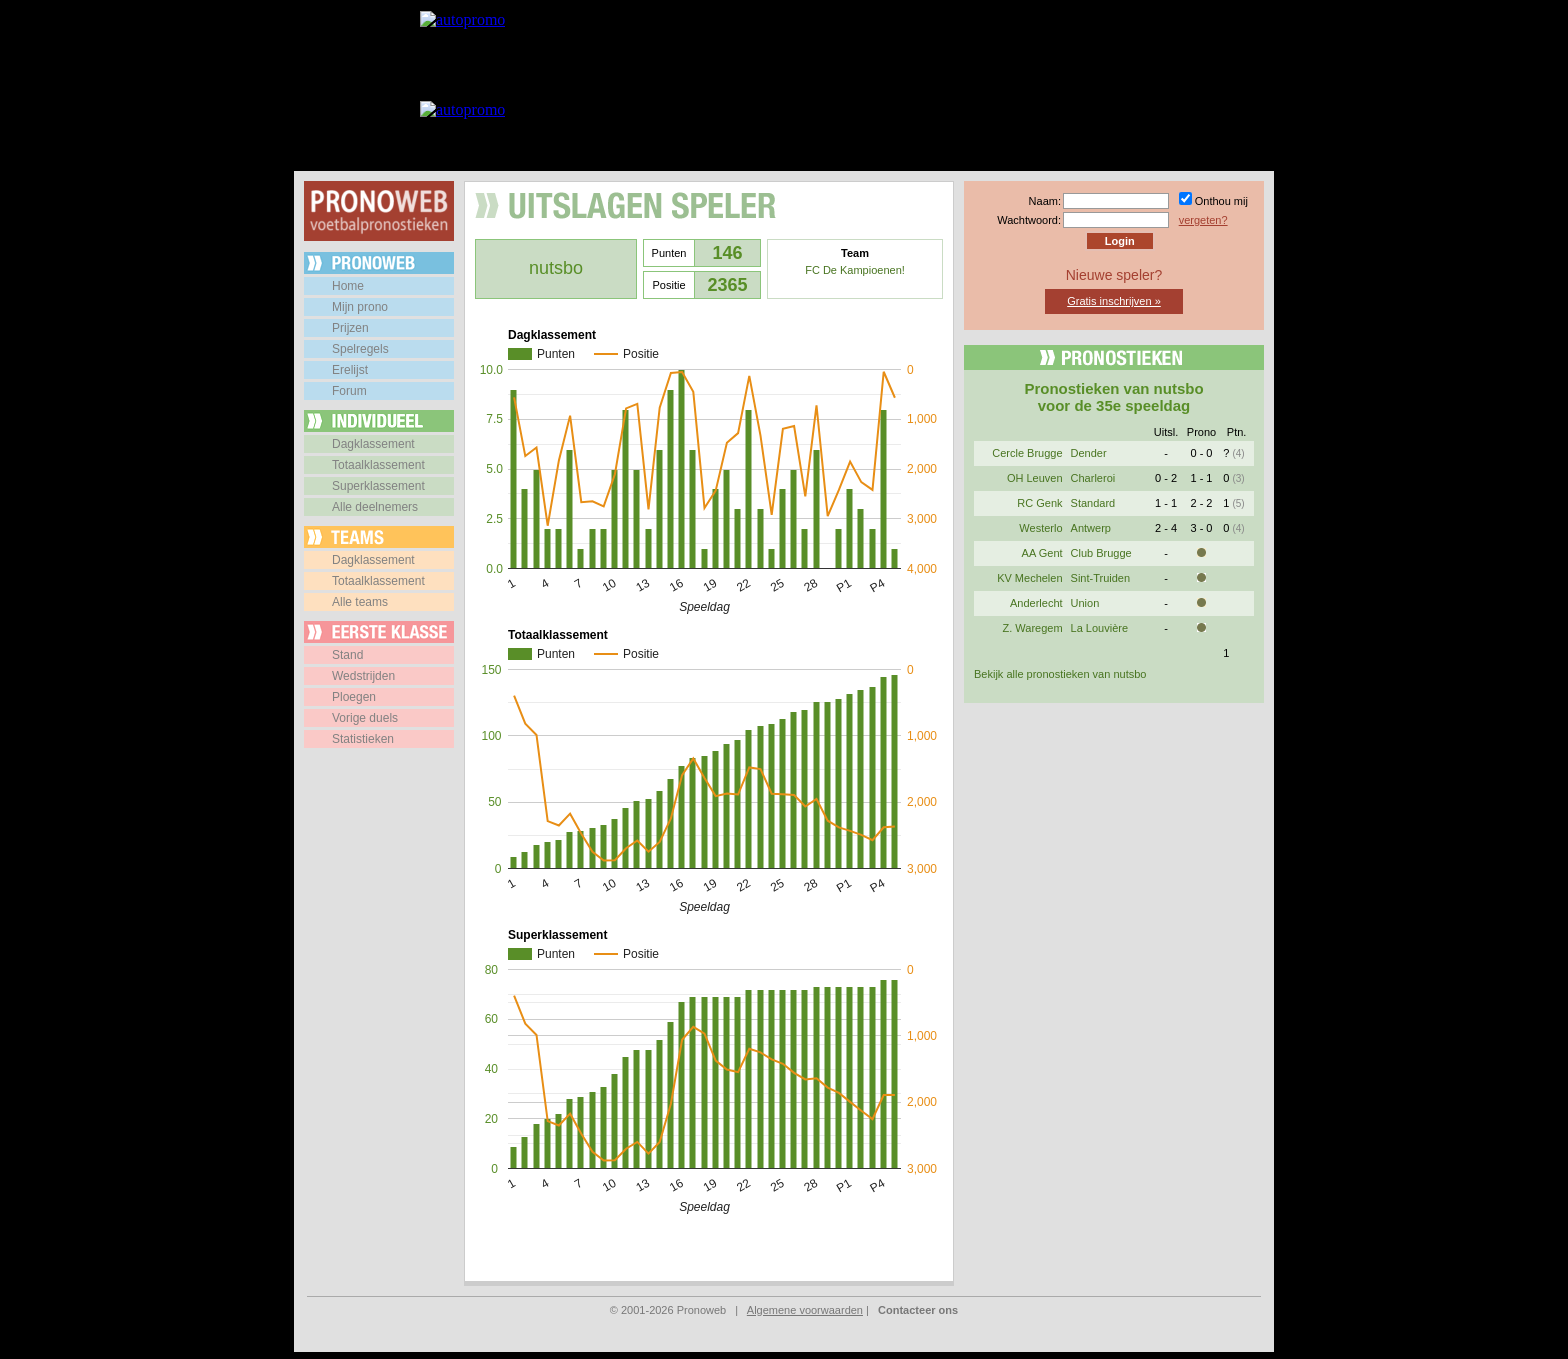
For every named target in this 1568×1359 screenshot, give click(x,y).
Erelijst (350, 370)
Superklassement (378, 486)
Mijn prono (360, 307)
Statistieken (363, 739)
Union (1085, 603)
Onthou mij (1221, 201)
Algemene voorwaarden (805, 1310)
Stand (347, 655)
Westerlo (1040, 528)
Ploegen (354, 697)
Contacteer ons (918, 1310)
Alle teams (360, 602)
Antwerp (1091, 528)
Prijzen (350, 328)
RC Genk (1039, 503)
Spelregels (360, 349)
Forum (349, 391)
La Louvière (1100, 628)
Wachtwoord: (1029, 220)
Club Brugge (1101, 553)
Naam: (1045, 201)
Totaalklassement (378, 465)
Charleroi (1093, 478)
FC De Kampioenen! (855, 270)
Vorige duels (365, 718)
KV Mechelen (1029, 578)
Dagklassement (373, 444)
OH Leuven (1035, 478)
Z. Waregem (1032, 628)
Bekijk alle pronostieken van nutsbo (1060, 674)
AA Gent (1042, 553)
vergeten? (1203, 220)
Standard (1093, 503)
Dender (1089, 453)
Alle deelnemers (375, 507)
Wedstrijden (363, 676)
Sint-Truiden (1101, 578)
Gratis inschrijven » (1114, 301)
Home (348, 286)
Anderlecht (1036, 603)
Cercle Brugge (1027, 453)
